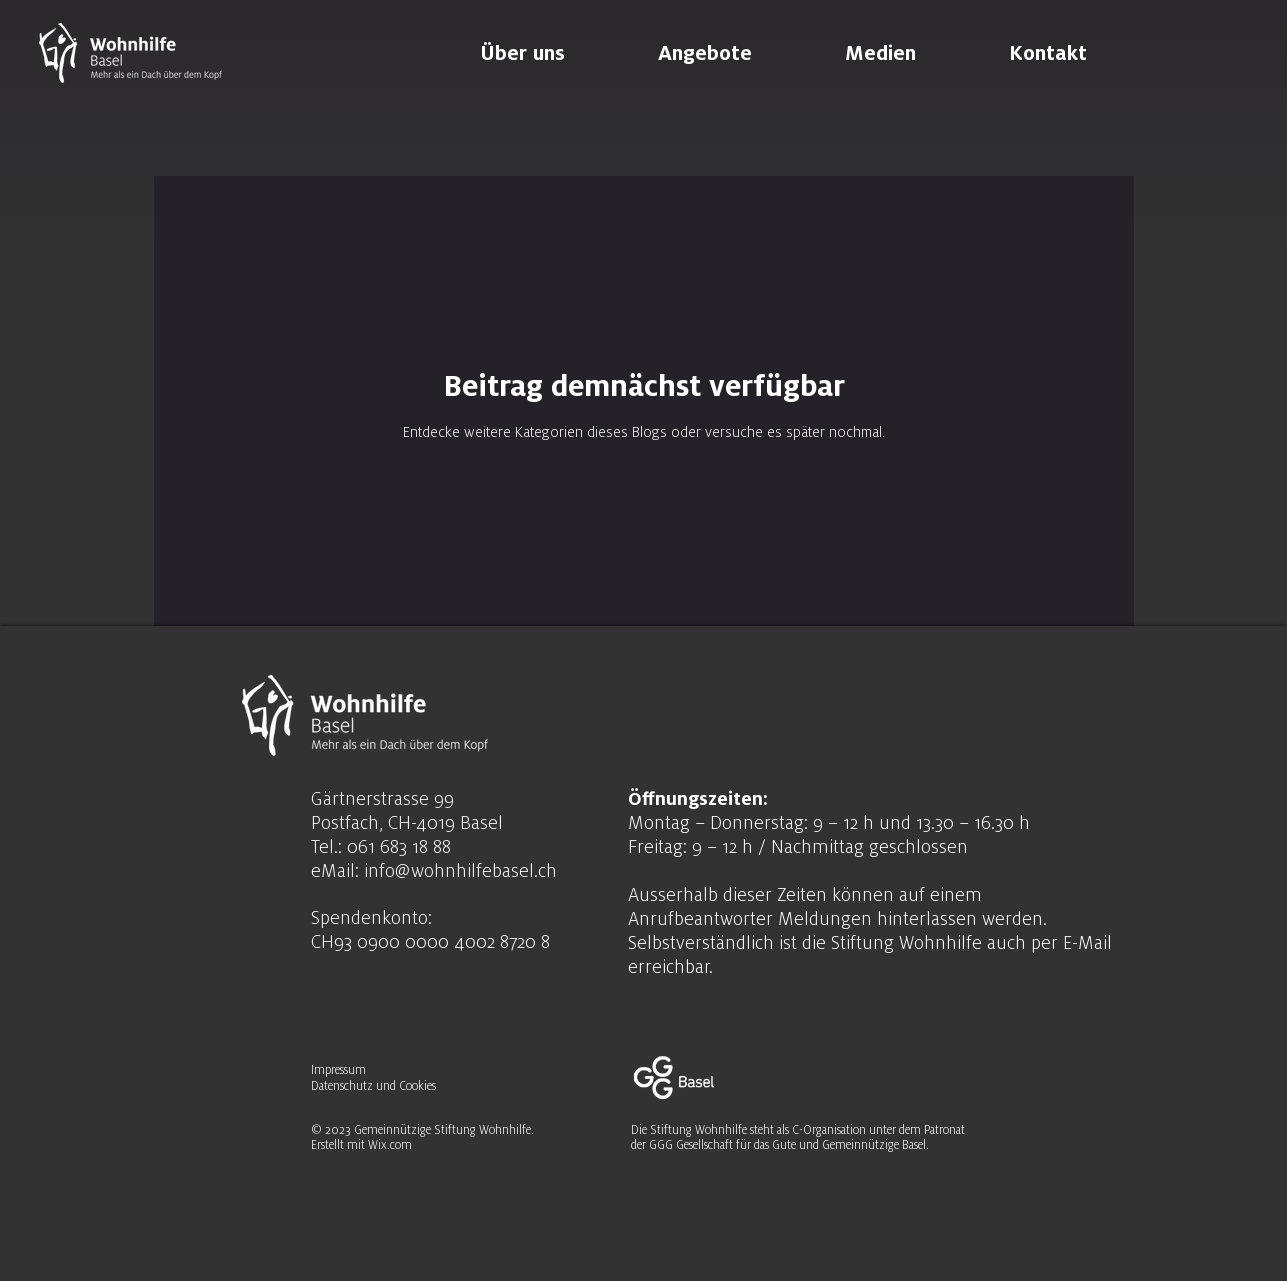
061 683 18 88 (399, 846)
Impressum (340, 1070)
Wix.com (390, 1145)
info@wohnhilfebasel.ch (460, 870)
